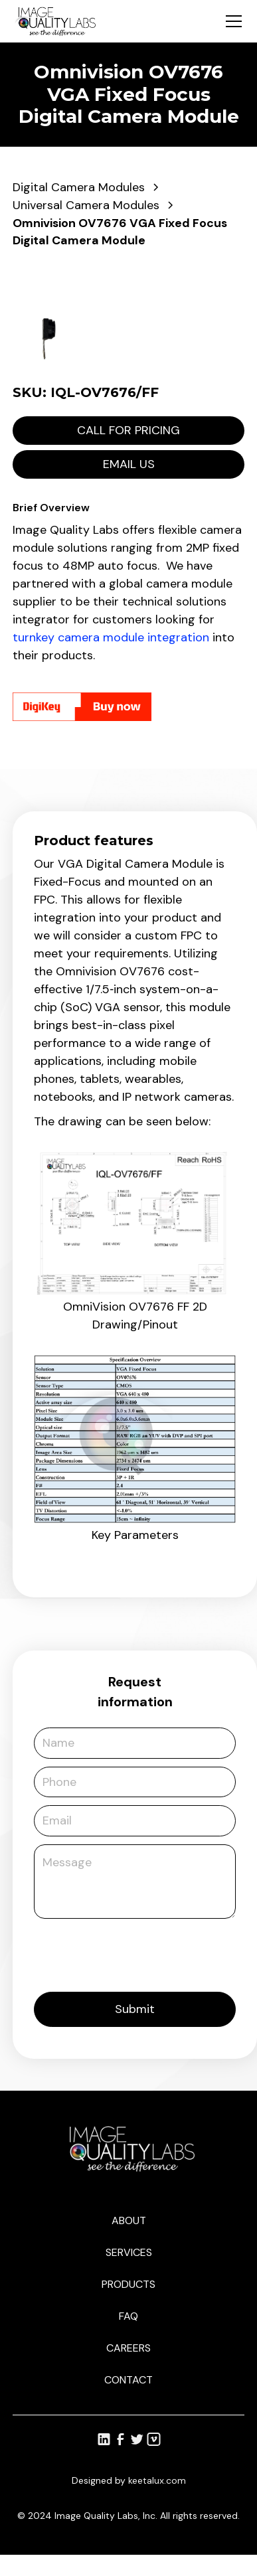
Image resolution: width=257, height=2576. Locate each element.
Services (129, 2252)
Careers (128, 2348)
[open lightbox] (128, 280)
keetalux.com (157, 2480)
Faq (128, 2316)
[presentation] (135, 1952)
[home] (55, 21)
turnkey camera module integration (111, 637)
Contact (128, 2380)
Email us (129, 464)
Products (128, 2284)
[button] (231, 21)
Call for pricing (128, 430)
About (129, 2220)
